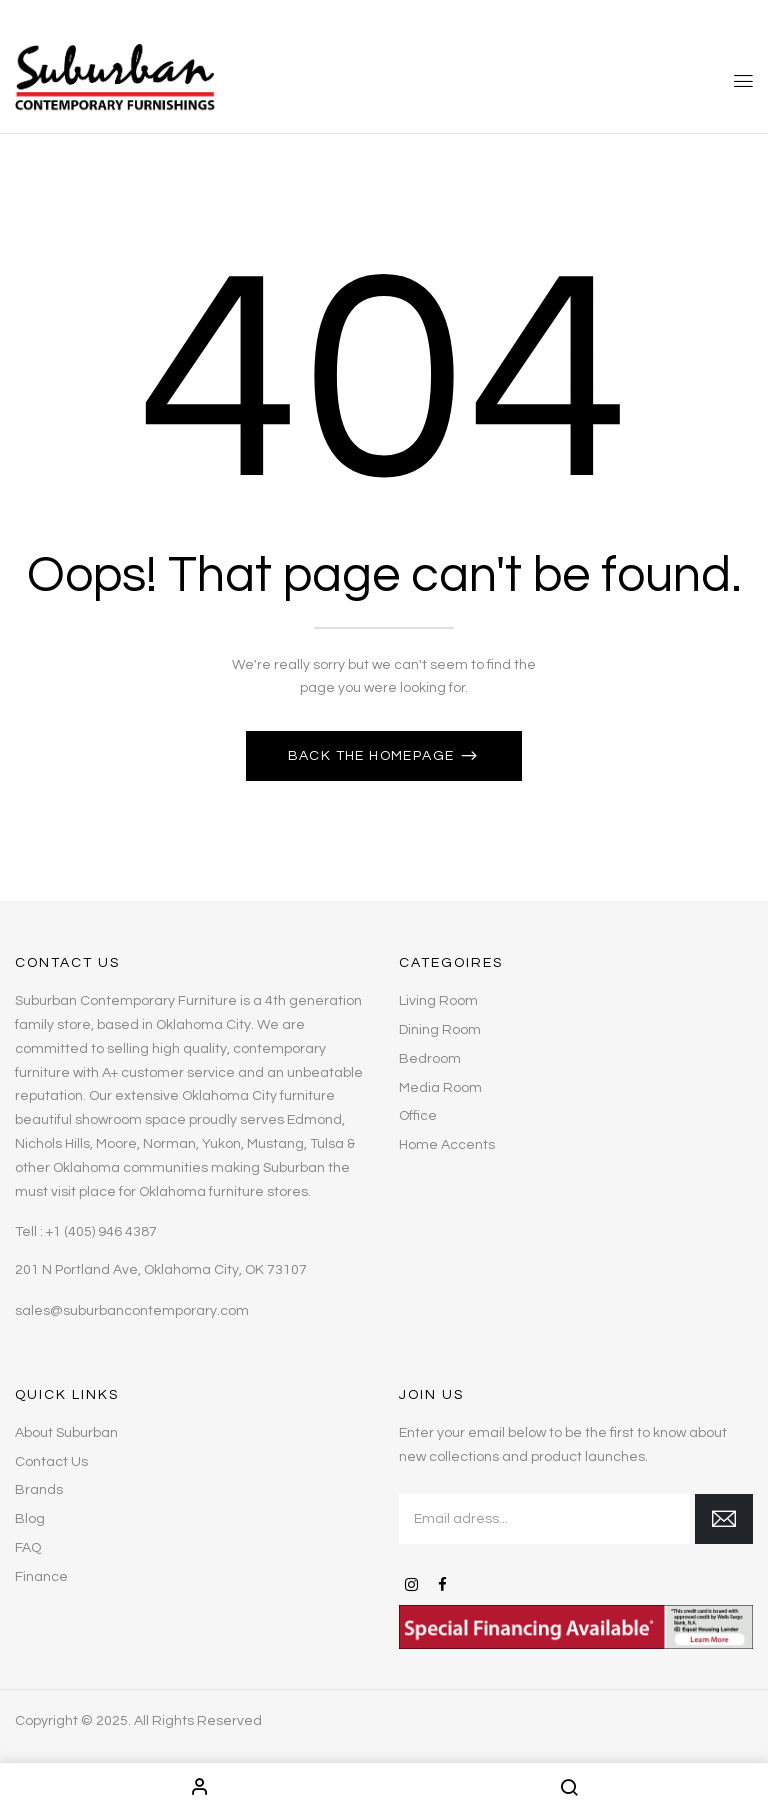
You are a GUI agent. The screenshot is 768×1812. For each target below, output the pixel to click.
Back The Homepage (373, 756)
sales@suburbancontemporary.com (132, 1311)
